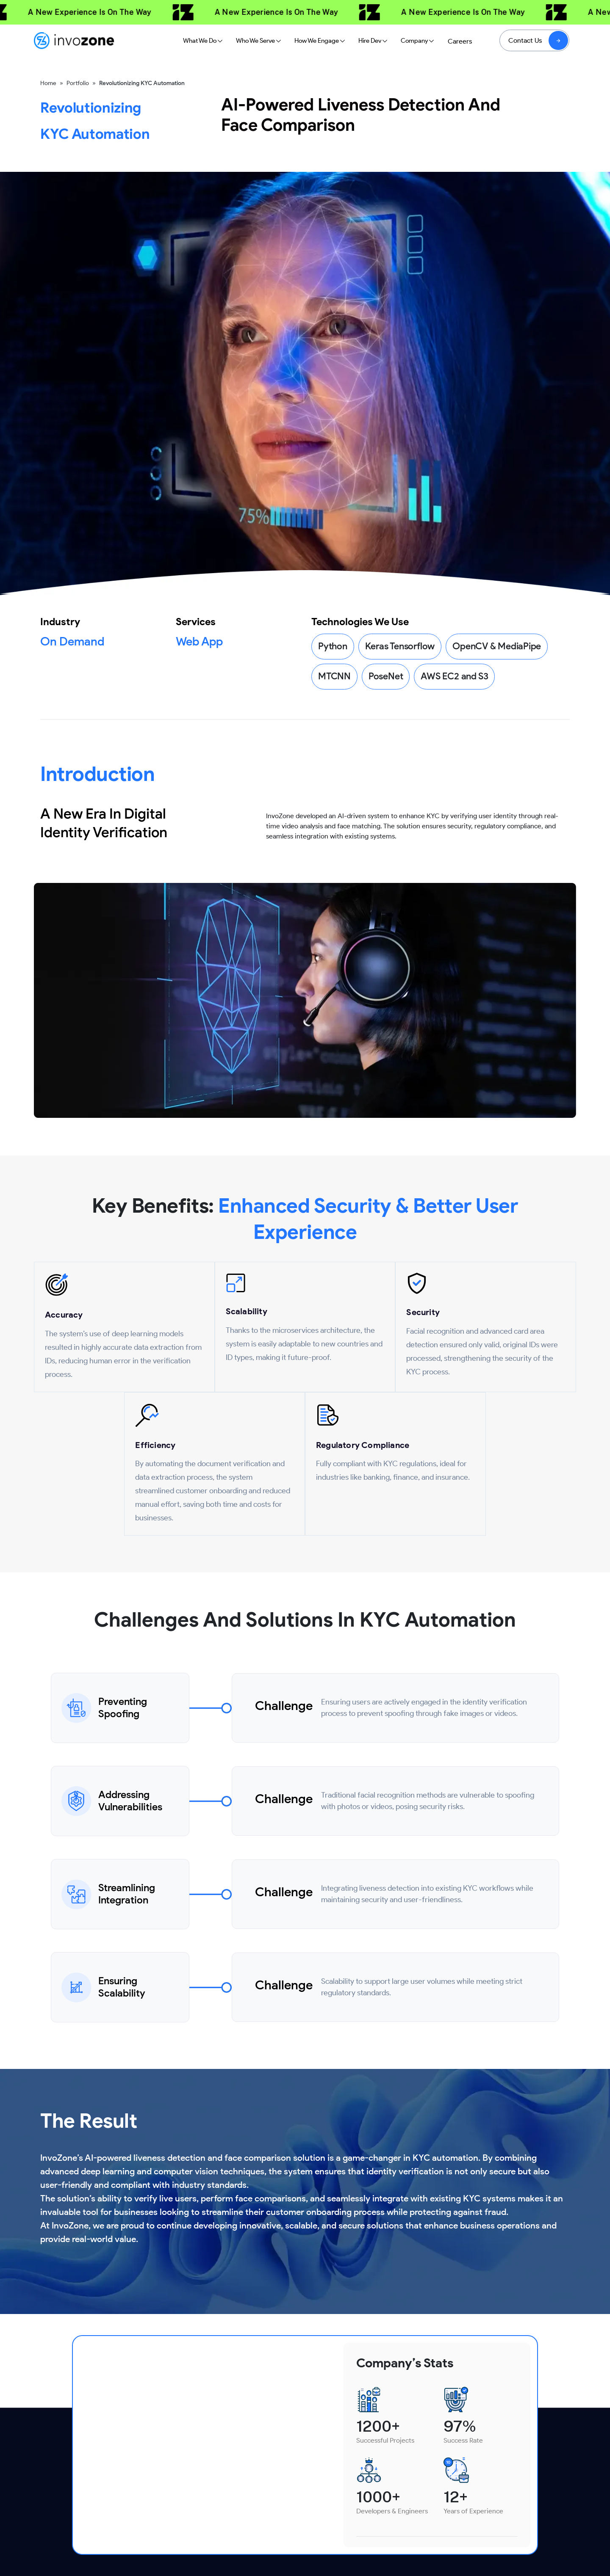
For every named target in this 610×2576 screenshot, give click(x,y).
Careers (460, 41)
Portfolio (78, 83)
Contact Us (525, 40)
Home (48, 83)
